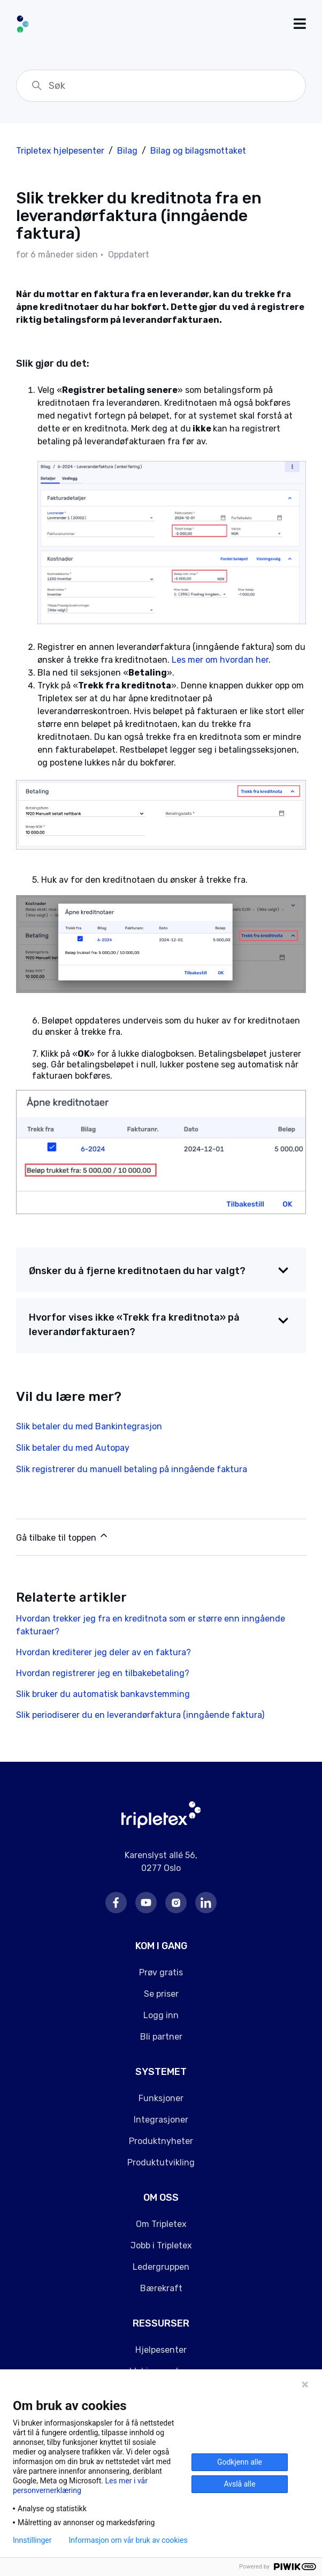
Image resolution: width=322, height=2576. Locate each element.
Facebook (116, 1902)
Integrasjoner (161, 2120)
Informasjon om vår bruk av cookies (127, 2540)
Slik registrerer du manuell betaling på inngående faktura (131, 1469)
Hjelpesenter (161, 2350)
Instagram (176, 1902)
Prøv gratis (161, 1972)
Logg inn (161, 2015)
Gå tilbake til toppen (62, 1536)
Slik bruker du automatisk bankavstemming (103, 1694)
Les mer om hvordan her (220, 660)
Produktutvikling (161, 2162)
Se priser (161, 1994)
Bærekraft (161, 2288)
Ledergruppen (161, 2267)
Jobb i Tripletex (161, 2245)
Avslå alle (239, 2484)
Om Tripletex (161, 2224)
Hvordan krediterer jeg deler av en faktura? (103, 1652)
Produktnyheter (161, 2141)
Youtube (146, 1902)
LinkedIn (206, 1902)
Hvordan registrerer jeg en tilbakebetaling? (102, 1673)
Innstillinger (32, 2540)
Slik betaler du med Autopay (72, 1448)
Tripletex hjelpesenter (60, 151)
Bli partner (161, 2037)
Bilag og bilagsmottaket (198, 151)
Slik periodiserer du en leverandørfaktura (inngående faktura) (140, 1715)
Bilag (127, 151)
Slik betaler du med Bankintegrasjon (89, 1426)
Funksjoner (161, 2098)
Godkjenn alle (239, 2462)
